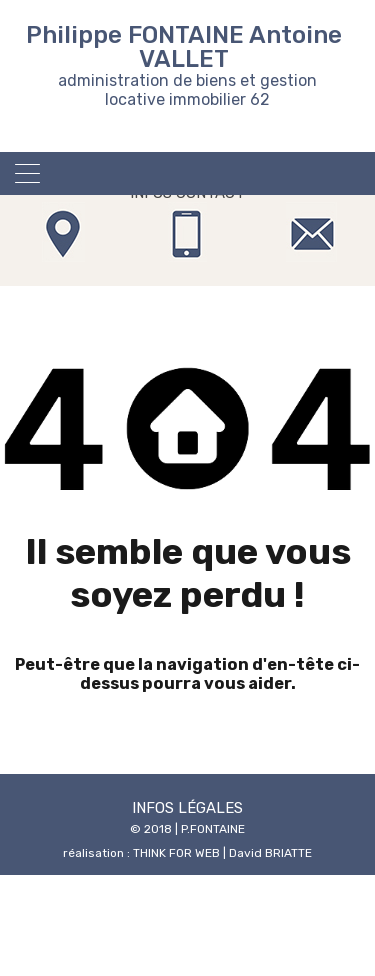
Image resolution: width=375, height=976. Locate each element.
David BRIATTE (270, 853)
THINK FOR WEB (176, 853)
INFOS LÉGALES (187, 808)
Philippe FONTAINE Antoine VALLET (184, 47)
